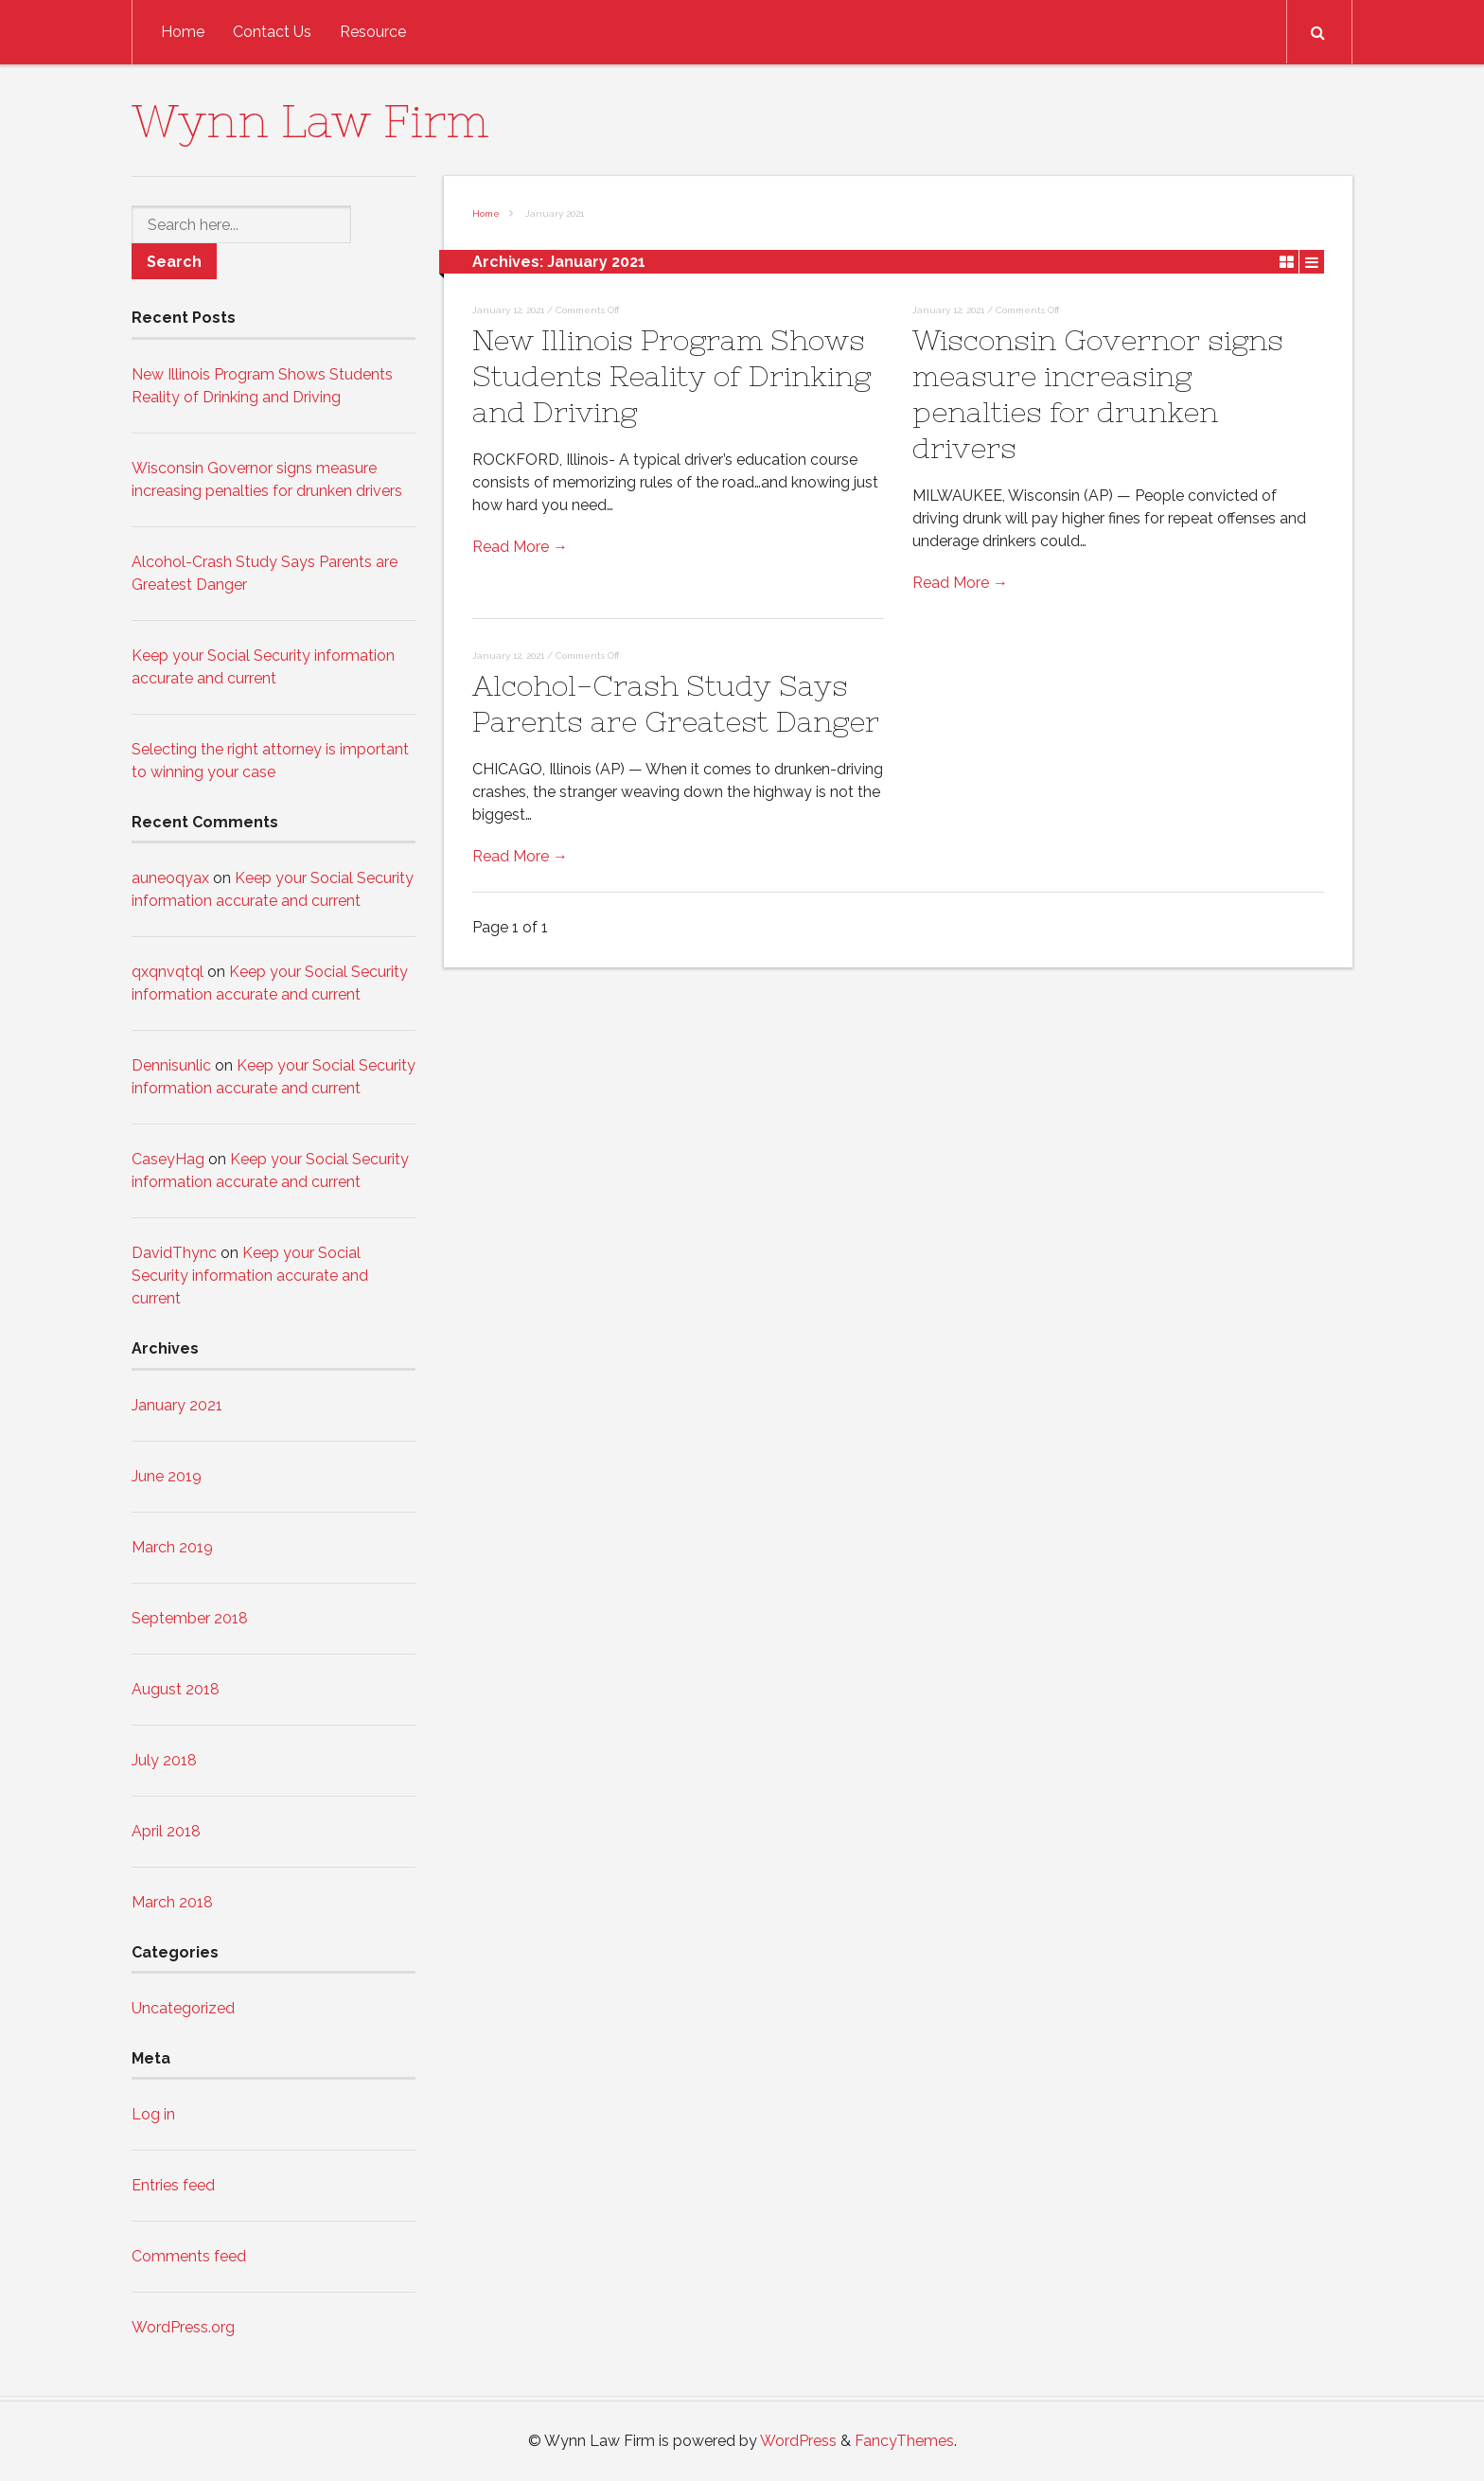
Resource (373, 32)
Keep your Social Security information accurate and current (250, 1275)
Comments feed (189, 2256)
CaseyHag (168, 1159)
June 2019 (167, 1476)
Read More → (520, 547)
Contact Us (272, 32)
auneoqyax (170, 878)
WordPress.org (183, 2327)
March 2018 (172, 1902)
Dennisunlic (171, 1065)
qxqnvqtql (167, 972)
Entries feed (173, 2185)
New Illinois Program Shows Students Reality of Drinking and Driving (671, 376)
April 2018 (166, 1831)
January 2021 (177, 1405)
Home (182, 32)
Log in (153, 2114)
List (1311, 261)
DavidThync (174, 1253)
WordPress (798, 2441)
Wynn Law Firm (310, 121)
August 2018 (176, 1689)
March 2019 (172, 1547)
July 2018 (164, 1760)
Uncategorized (183, 2008)
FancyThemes (904, 2441)
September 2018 (190, 1618)
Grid (1286, 261)
